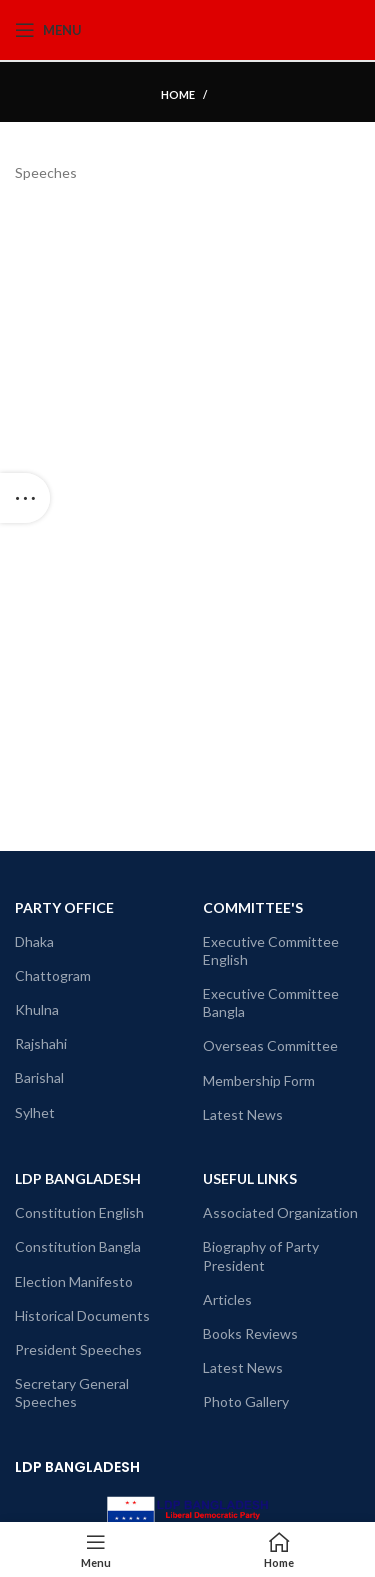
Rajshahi (41, 1043)
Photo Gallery (246, 1401)
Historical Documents (82, 1315)
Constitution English (79, 1212)
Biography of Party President (261, 1255)
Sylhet (35, 1112)
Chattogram (53, 975)
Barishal (39, 1077)
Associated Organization (280, 1212)
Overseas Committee (270, 1045)
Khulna (37, 1009)
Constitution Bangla (78, 1246)
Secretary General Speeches (72, 1392)
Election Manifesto (74, 1281)
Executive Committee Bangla (271, 1002)
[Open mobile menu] (48, 30)
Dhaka (34, 941)
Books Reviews (250, 1333)
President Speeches (78, 1349)
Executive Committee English (271, 950)
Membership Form (259, 1080)
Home (178, 94)
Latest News (243, 1114)
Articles (227, 1299)
